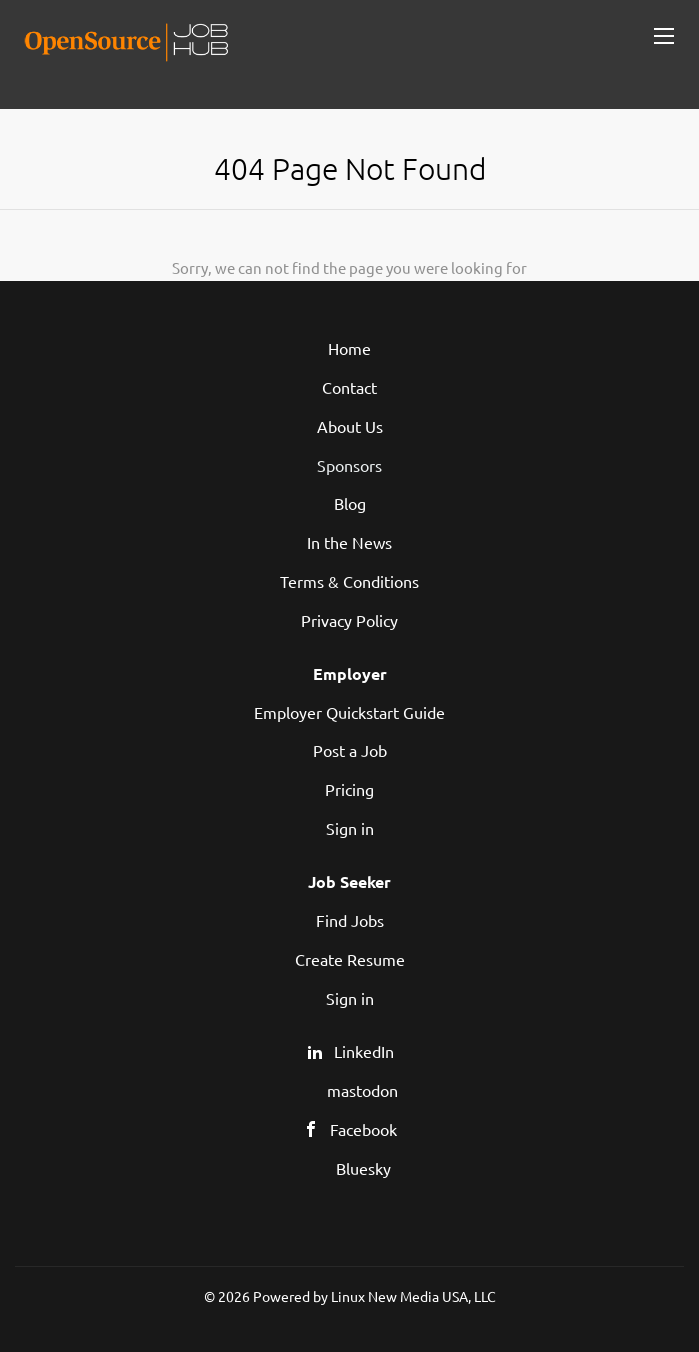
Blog (350, 503)
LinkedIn (364, 1051)
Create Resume (350, 959)
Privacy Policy (349, 620)
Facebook (363, 1129)
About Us (350, 426)
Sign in (350, 828)
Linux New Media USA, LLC (413, 1296)
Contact (349, 387)
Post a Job (350, 750)
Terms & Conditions (349, 581)
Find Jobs (350, 920)
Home (349, 348)
